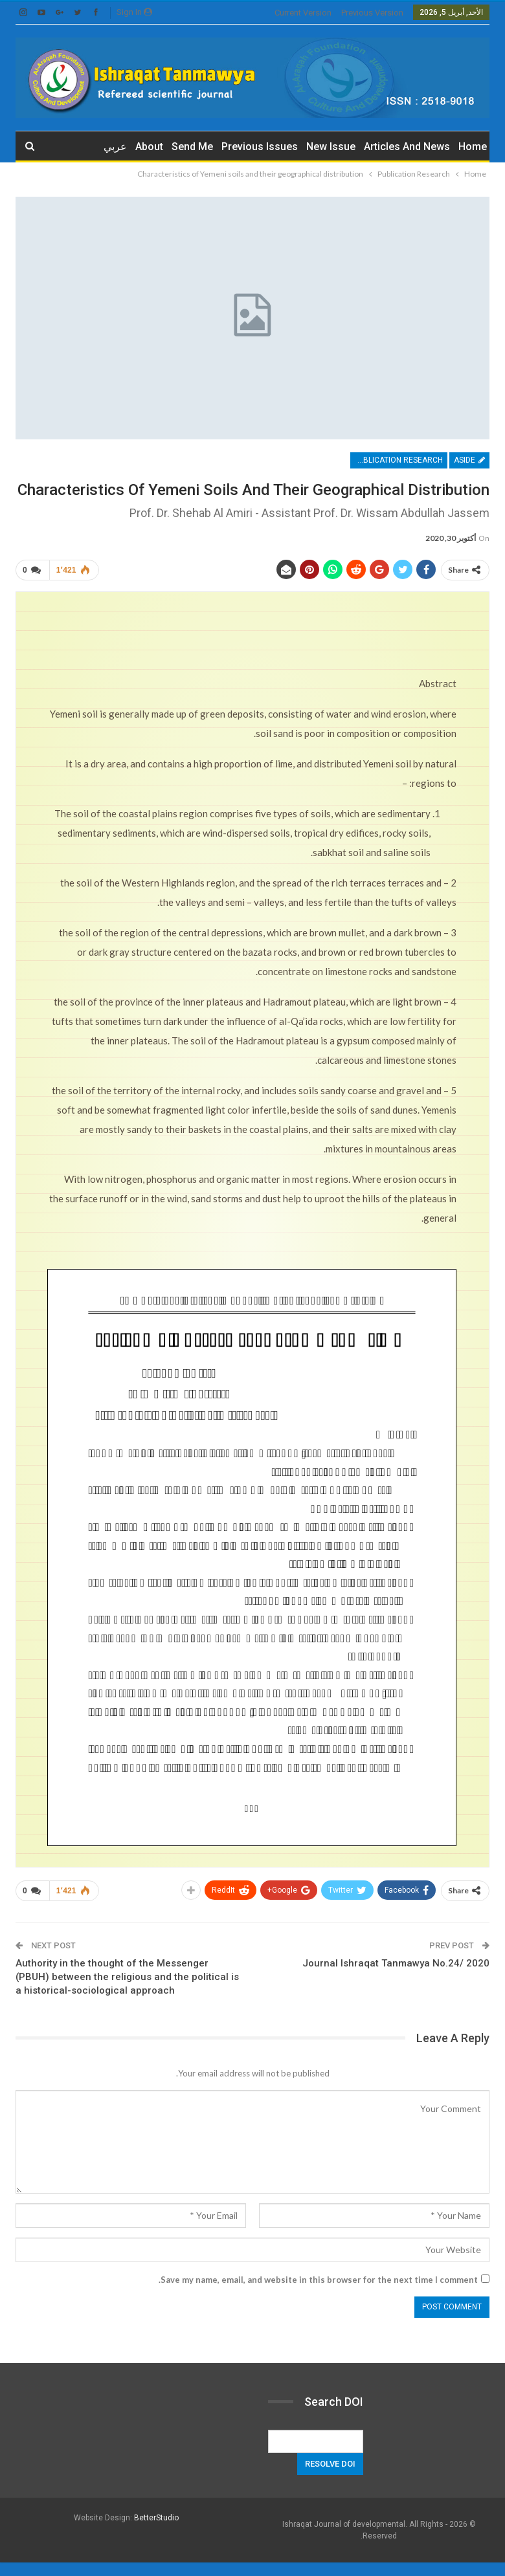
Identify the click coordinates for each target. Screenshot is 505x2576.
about (149, 146)
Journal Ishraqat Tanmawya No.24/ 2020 (395, 1963)
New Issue (330, 146)
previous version (372, 12)
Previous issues (259, 146)
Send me (192, 146)
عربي (115, 146)
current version (303, 12)
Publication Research (398, 460)
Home (472, 146)
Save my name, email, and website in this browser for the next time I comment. (318, 2279)
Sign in (134, 12)
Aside (469, 460)
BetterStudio (156, 2517)
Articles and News (407, 146)
